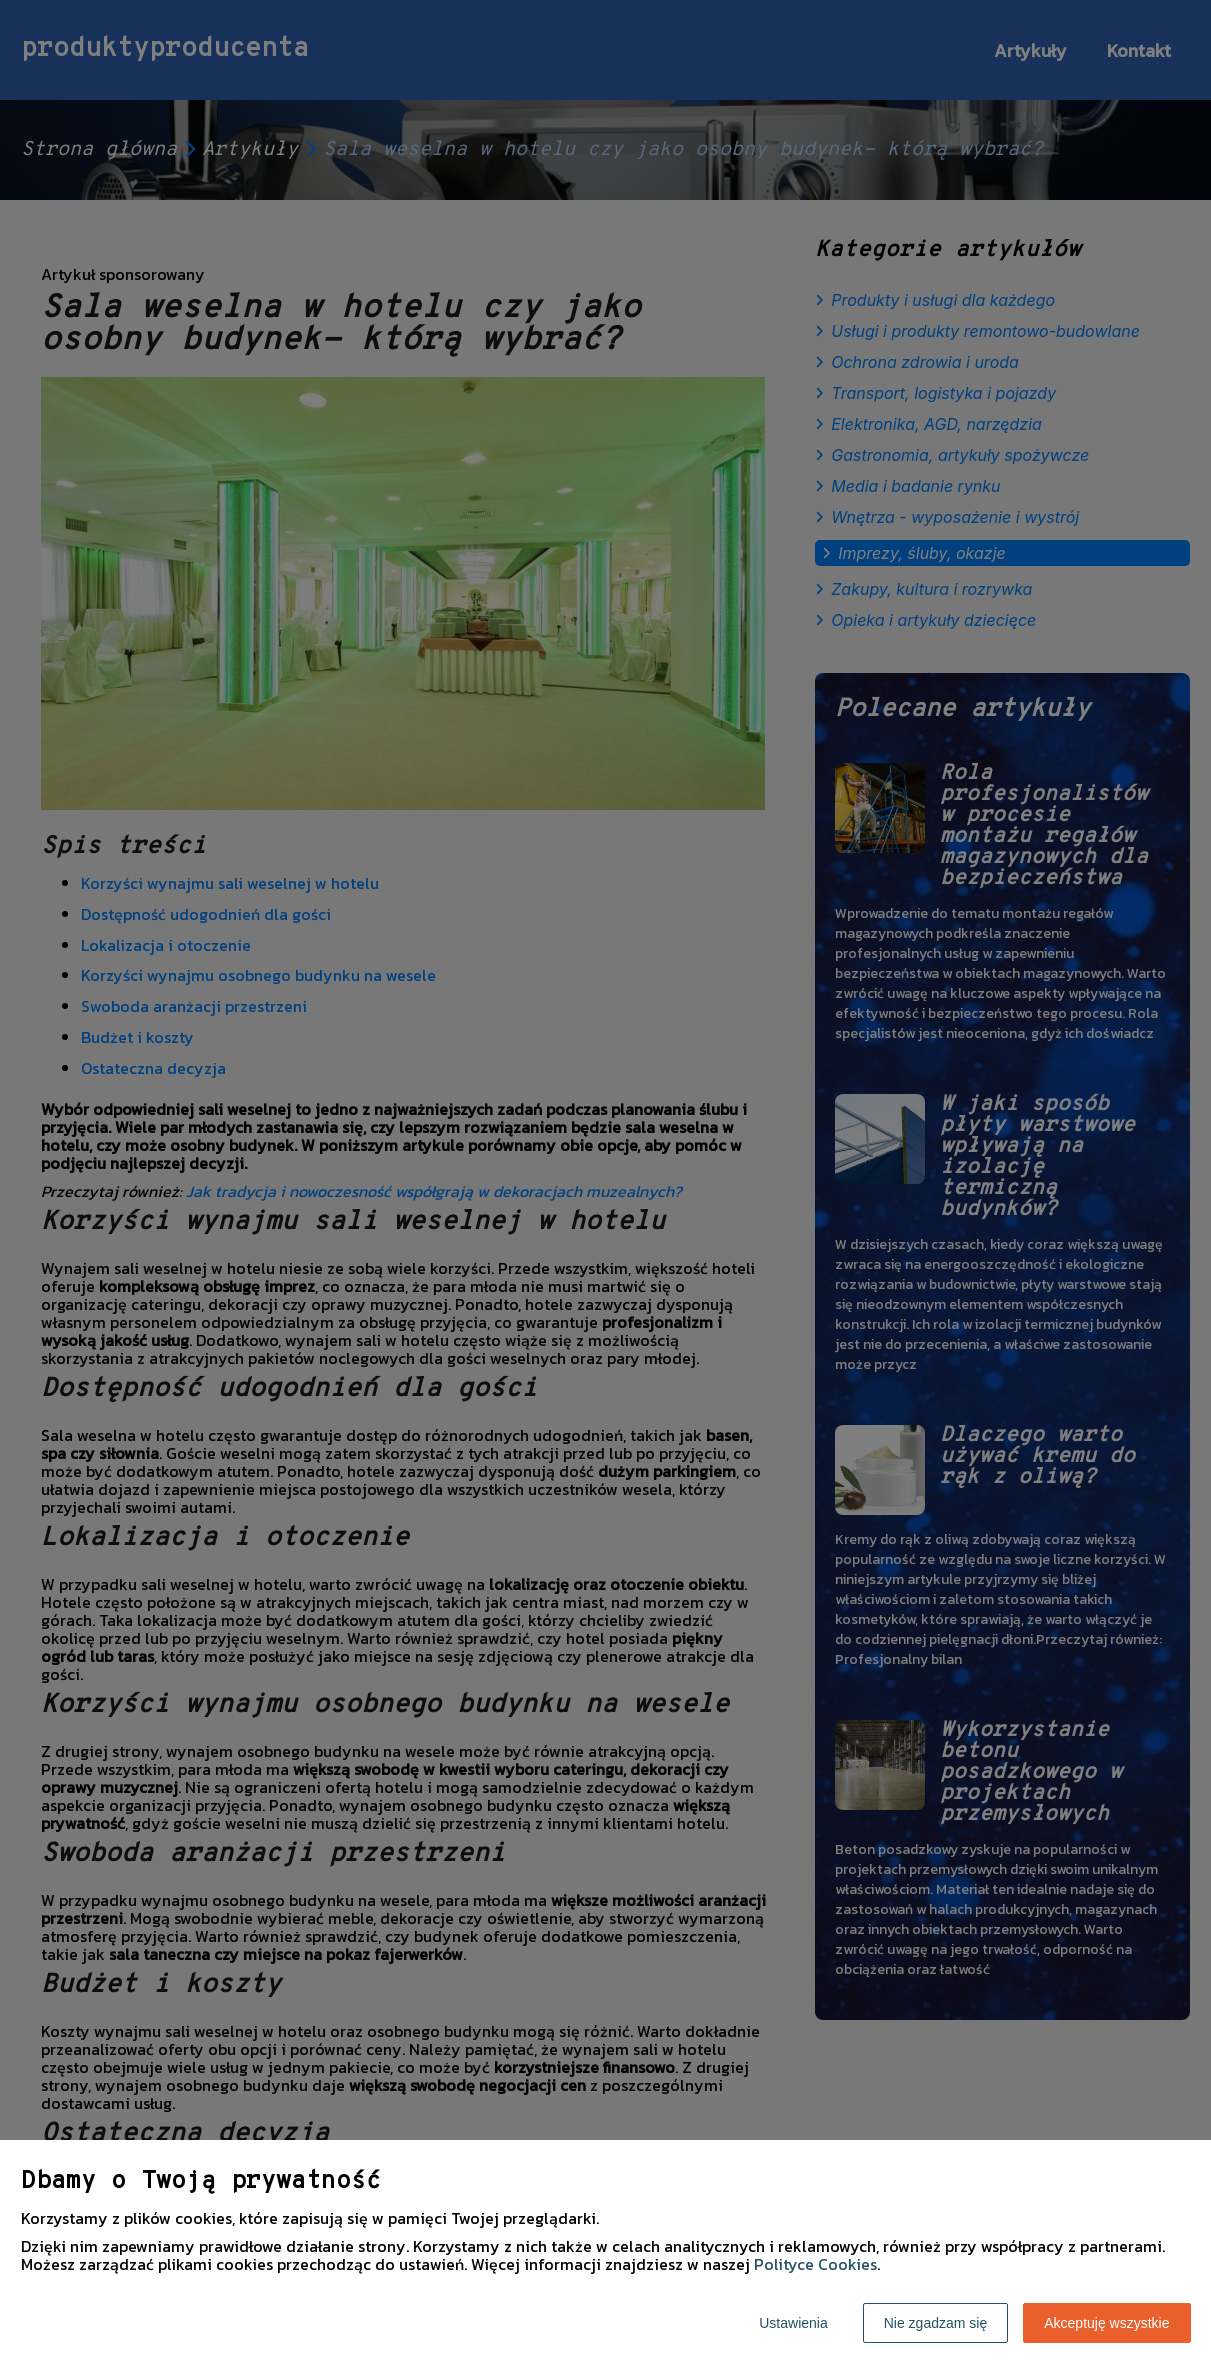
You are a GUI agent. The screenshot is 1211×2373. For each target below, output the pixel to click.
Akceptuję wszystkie (1106, 2323)
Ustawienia (793, 2323)
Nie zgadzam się (936, 2323)
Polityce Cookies (815, 2264)
